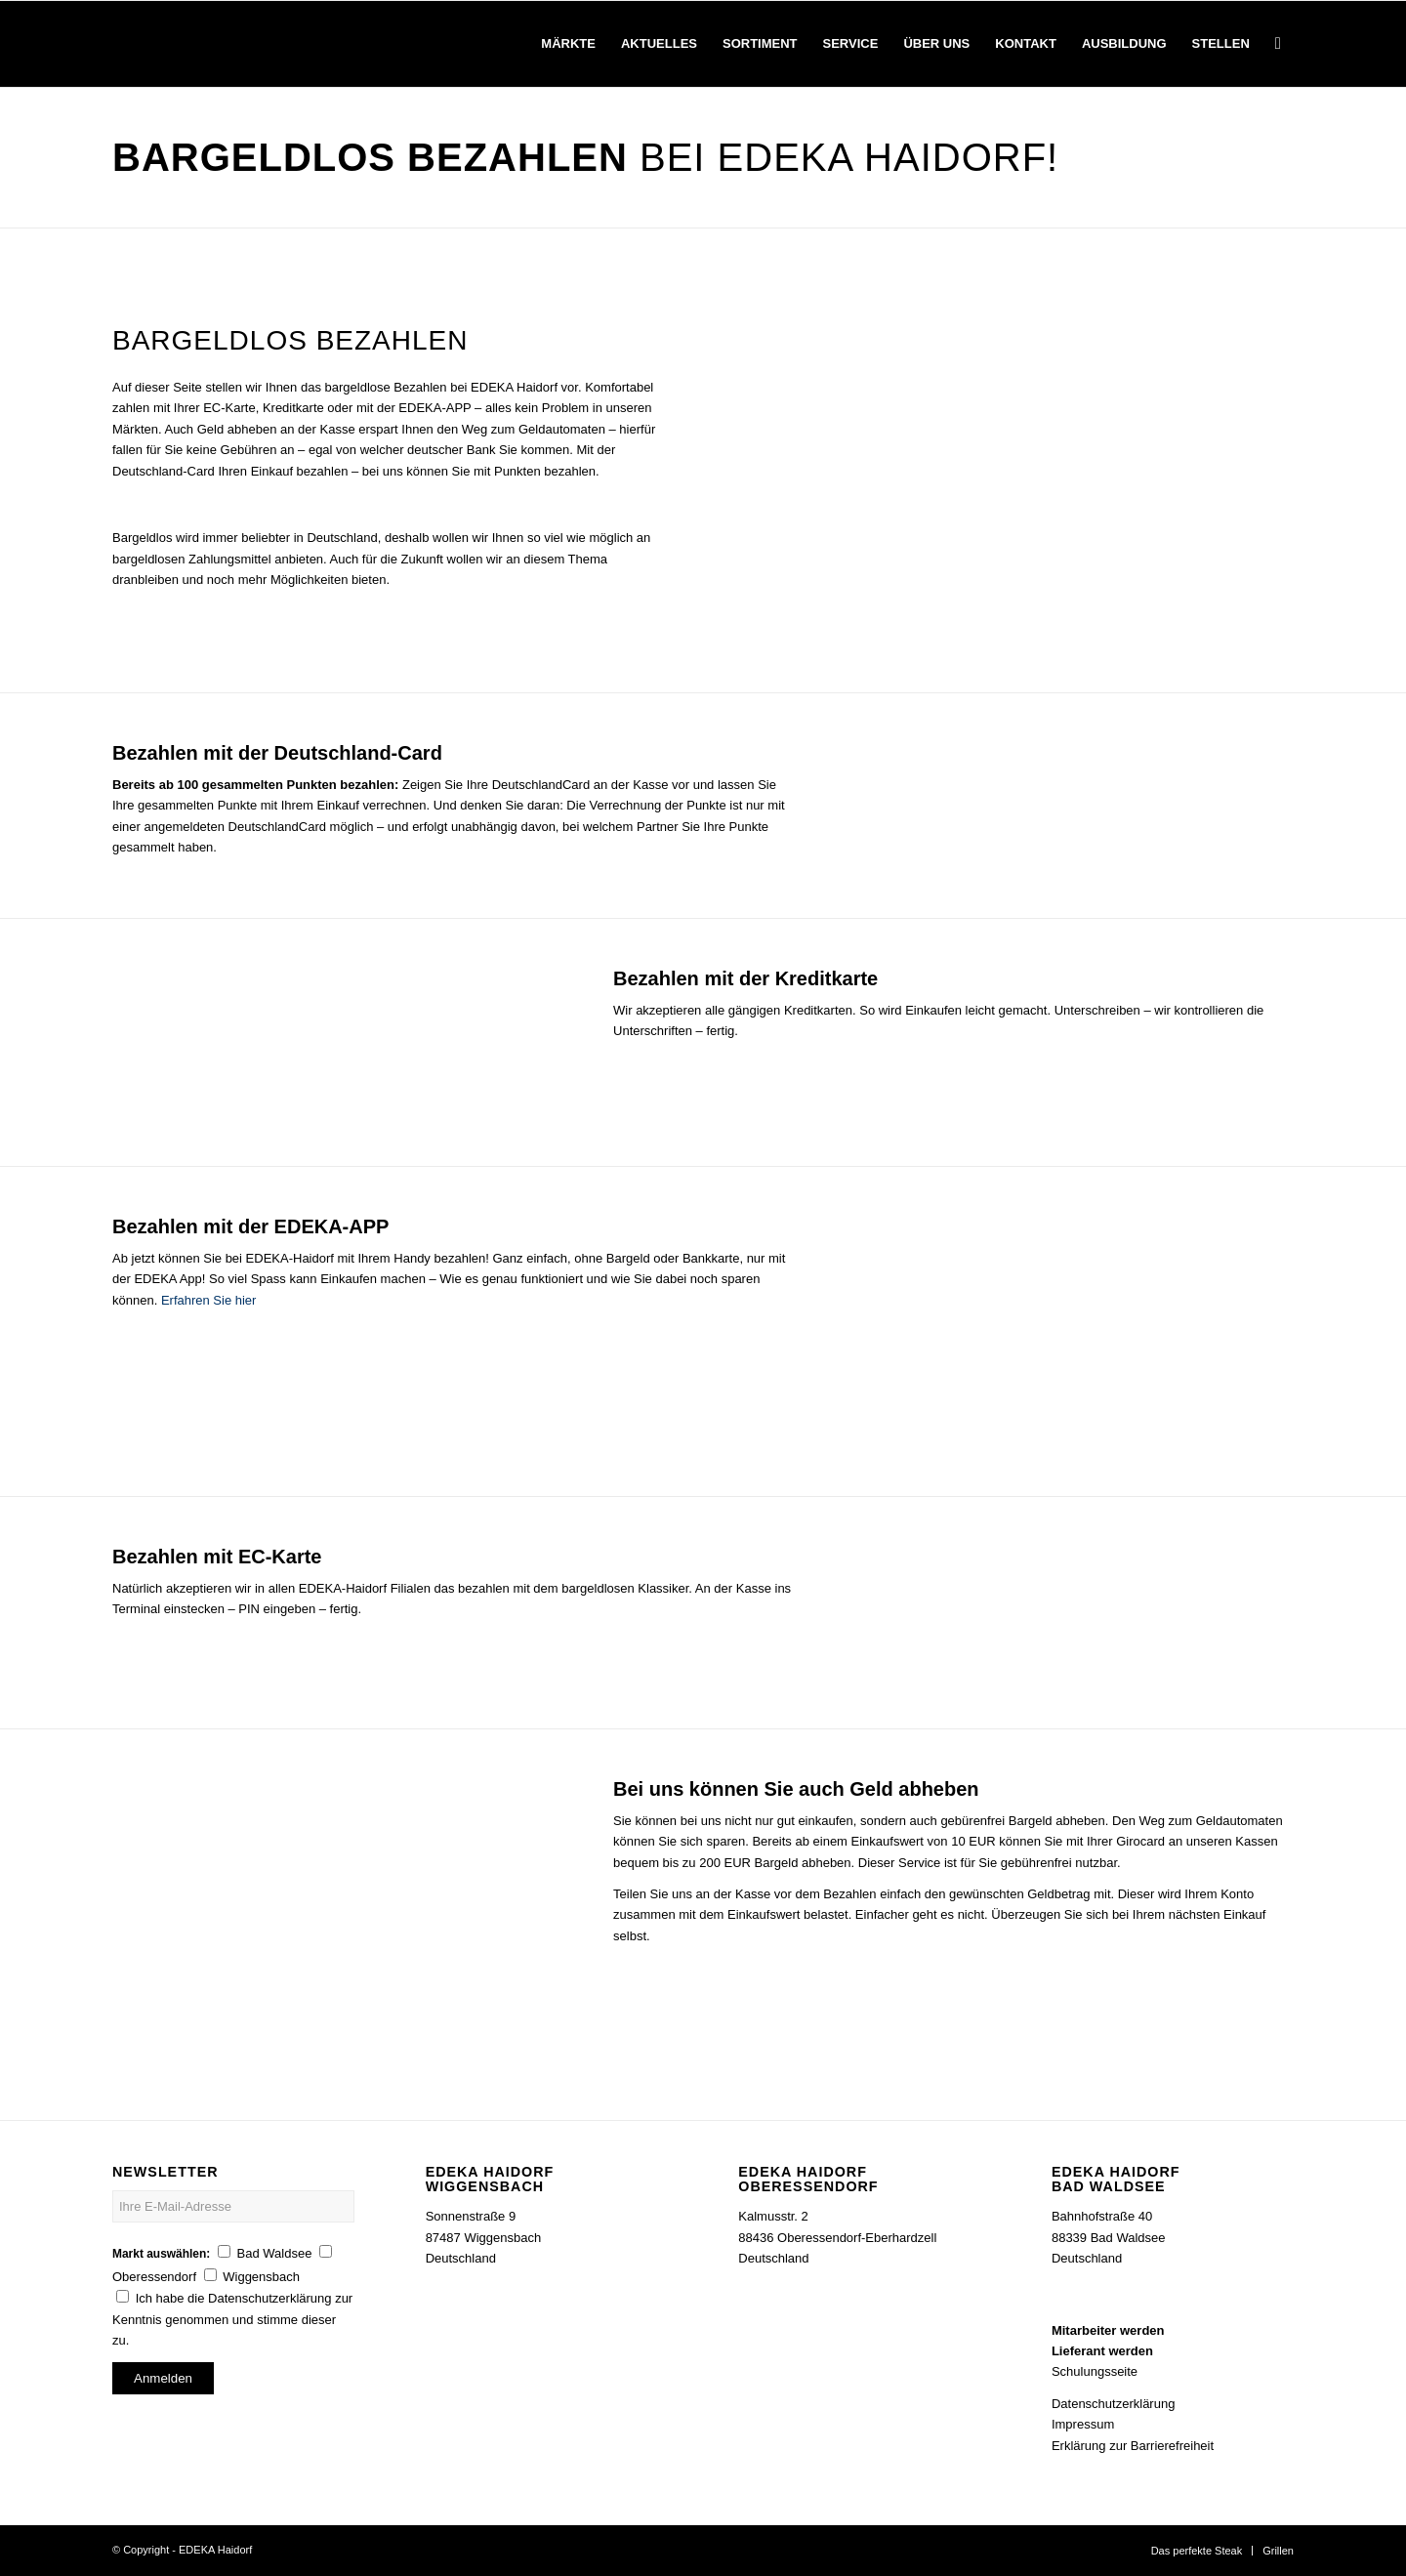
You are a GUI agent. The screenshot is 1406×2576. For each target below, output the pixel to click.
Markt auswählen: (161, 2254)
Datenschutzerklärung (1113, 2403)
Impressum (1083, 2424)
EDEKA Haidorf (215, 2549)
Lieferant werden (1102, 2351)
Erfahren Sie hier (209, 1300)
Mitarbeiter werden (1108, 2330)
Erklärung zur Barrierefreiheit (1133, 2445)
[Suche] (1278, 44)
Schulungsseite (1094, 2371)
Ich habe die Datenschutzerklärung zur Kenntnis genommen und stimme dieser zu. (232, 2319)
